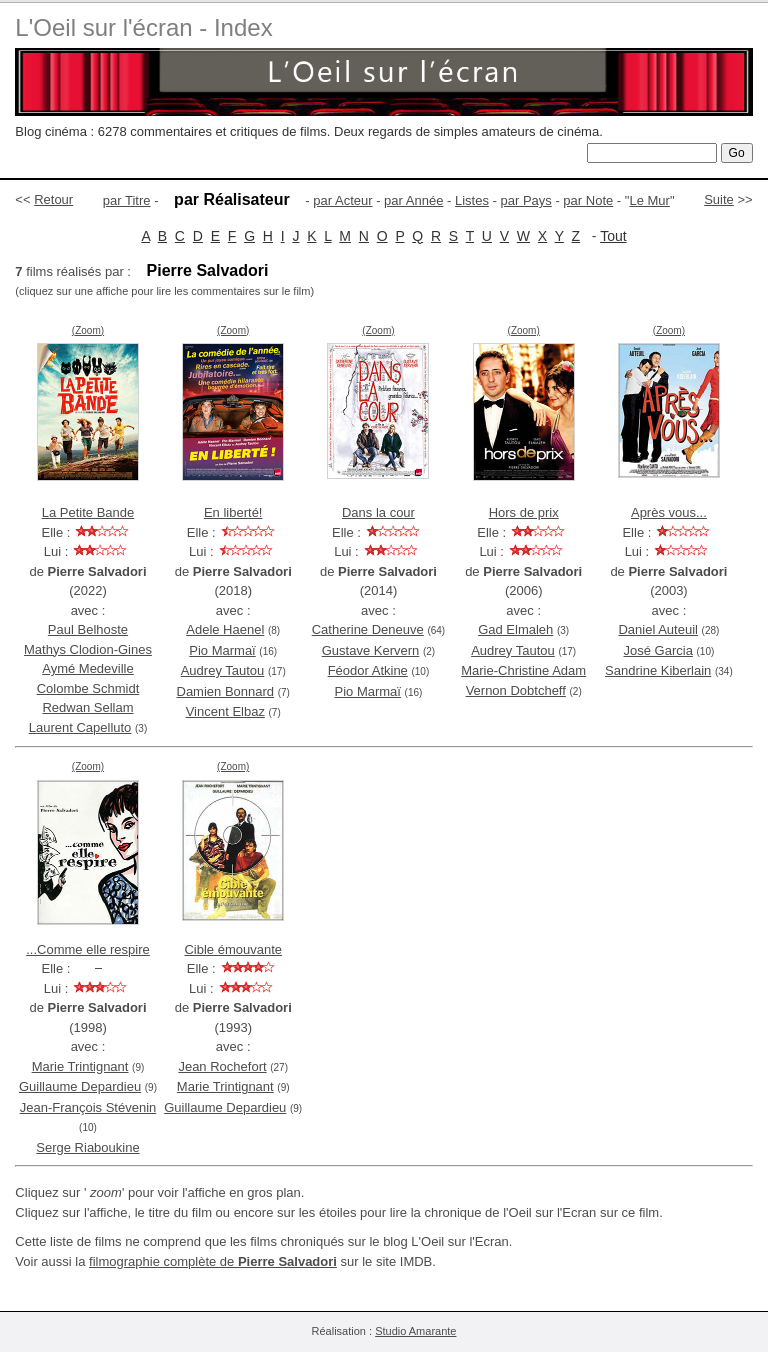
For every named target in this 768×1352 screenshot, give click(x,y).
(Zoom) (88, 330)
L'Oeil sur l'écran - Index (143, 27)
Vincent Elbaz (225, 711)
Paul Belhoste (88, 629)
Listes (472, 200)
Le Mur (649, 200)
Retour (53, 199)
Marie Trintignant (80, 1066)
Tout (613, 236)
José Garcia (658, 650)
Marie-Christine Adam (523, 670)
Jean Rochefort (222, 1066)
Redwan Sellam (87, 707)
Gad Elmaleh (515, 629)
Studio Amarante (415, 1331)
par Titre (127, 200)
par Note (588, 200)
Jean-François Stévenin (88, 1107)
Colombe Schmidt (88, 688)
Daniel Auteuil (658, 629)
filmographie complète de (213, 1261)
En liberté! (233, 512)
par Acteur (342, 200)
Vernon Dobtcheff (516, 690)
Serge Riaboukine (87, 1147)
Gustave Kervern (371, 650)
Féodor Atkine (368, 670)
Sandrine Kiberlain (658, 670)
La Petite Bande (88, 512)
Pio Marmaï (222, 650)
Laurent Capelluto (80, 727)
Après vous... (669, 512)
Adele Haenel (225, 629)
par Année (413, 200)
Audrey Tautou (223, 670)
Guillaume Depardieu (80, 1086)
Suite (719, 199)
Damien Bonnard (226, 691)
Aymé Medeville (88, 668)
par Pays (525, 200)
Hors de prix (524, 512)
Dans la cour (378, 512)
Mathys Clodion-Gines (88, 649)
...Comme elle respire (88, 949)
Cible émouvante (233, 949)
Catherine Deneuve (368, 629)
